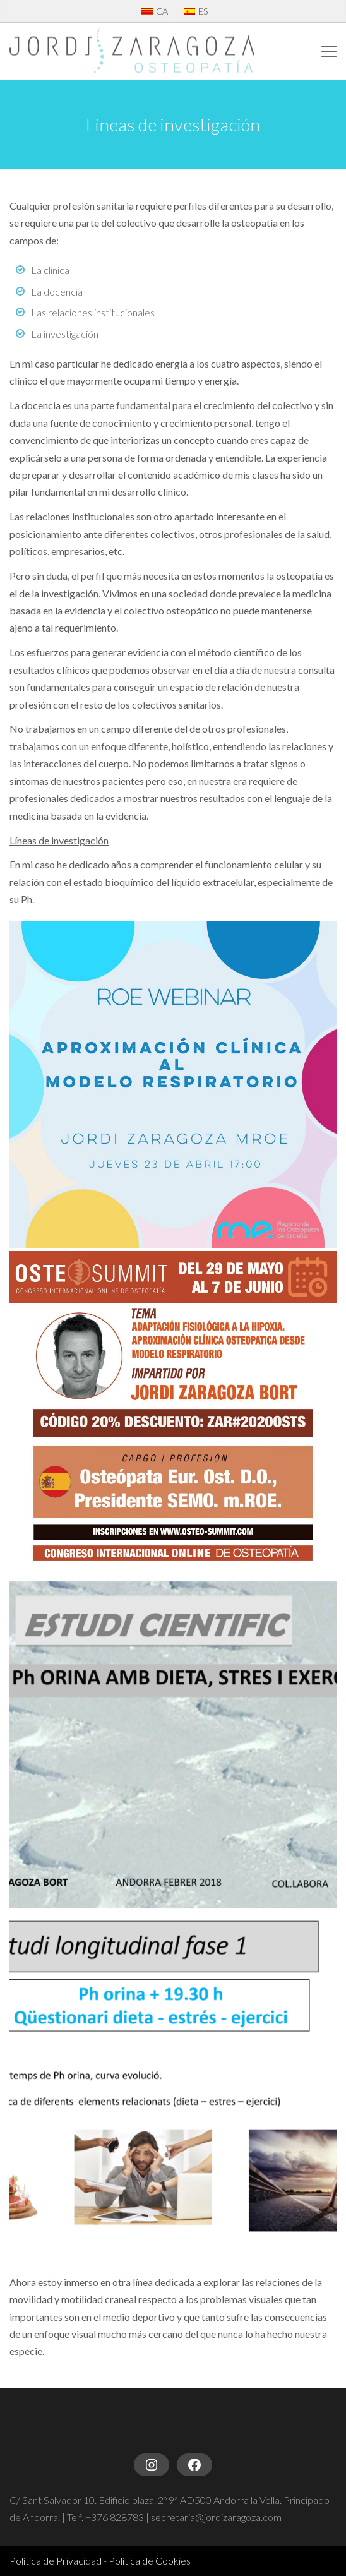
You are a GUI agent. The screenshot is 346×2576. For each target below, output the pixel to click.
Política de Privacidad (55, 2561)
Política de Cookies (150, 2561)
